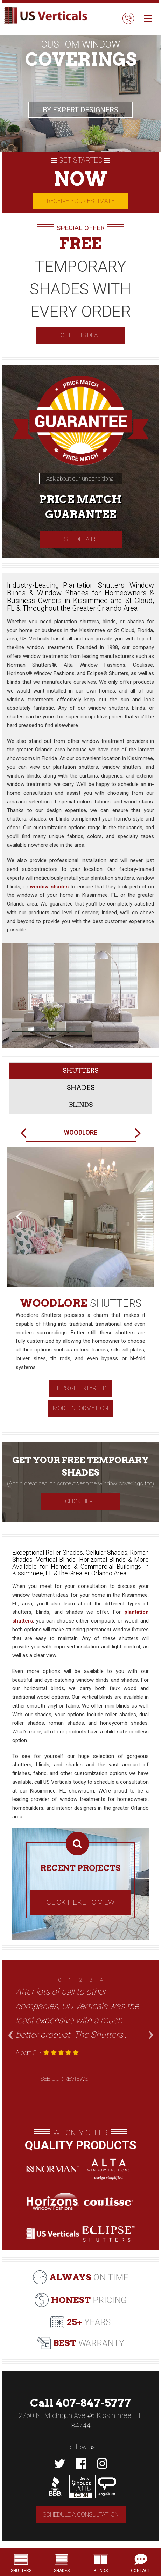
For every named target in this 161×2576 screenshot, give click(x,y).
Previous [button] (10, 2021)
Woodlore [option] (80, 1132)
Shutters (80, 1070)
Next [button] (150, 2021)
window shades (49, 886)
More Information (80, 1408)
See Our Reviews (64, 2078)
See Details (80, 538)
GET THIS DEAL (80, 335)
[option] (80, 1287)
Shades (80, 1087)
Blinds (81, 1104)
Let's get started (80, 1388)
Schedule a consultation (81, 2514)
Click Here (80, 1501)
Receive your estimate (80, 200)
